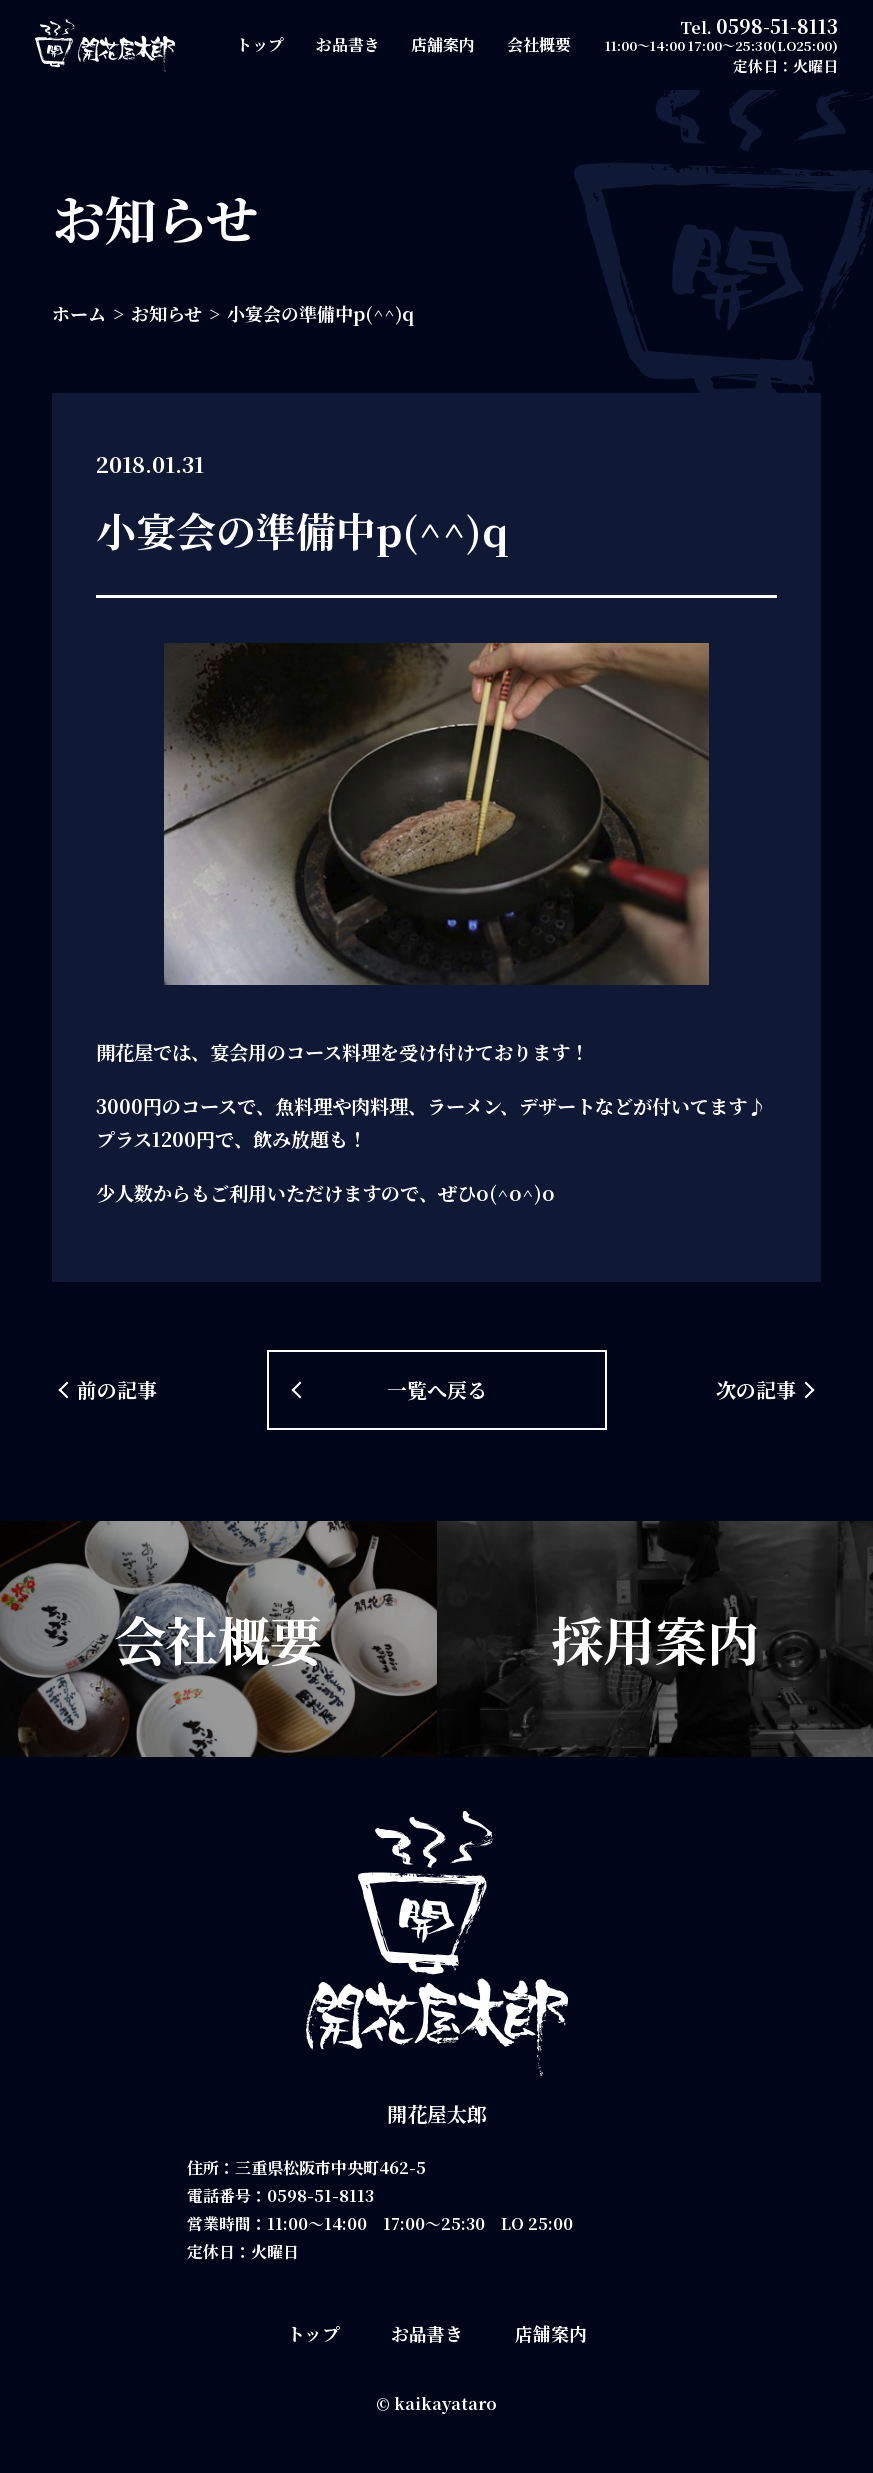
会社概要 (539, 44)
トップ (260, 44)
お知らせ (166, 313)
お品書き (348, 44)
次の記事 (756, 1389)
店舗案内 (443, 44)
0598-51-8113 (777, 25)
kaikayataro (445, 2403)
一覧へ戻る (437, 1389)
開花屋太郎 (437, 2113)
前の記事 (117, 1389)
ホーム (79, 313)
